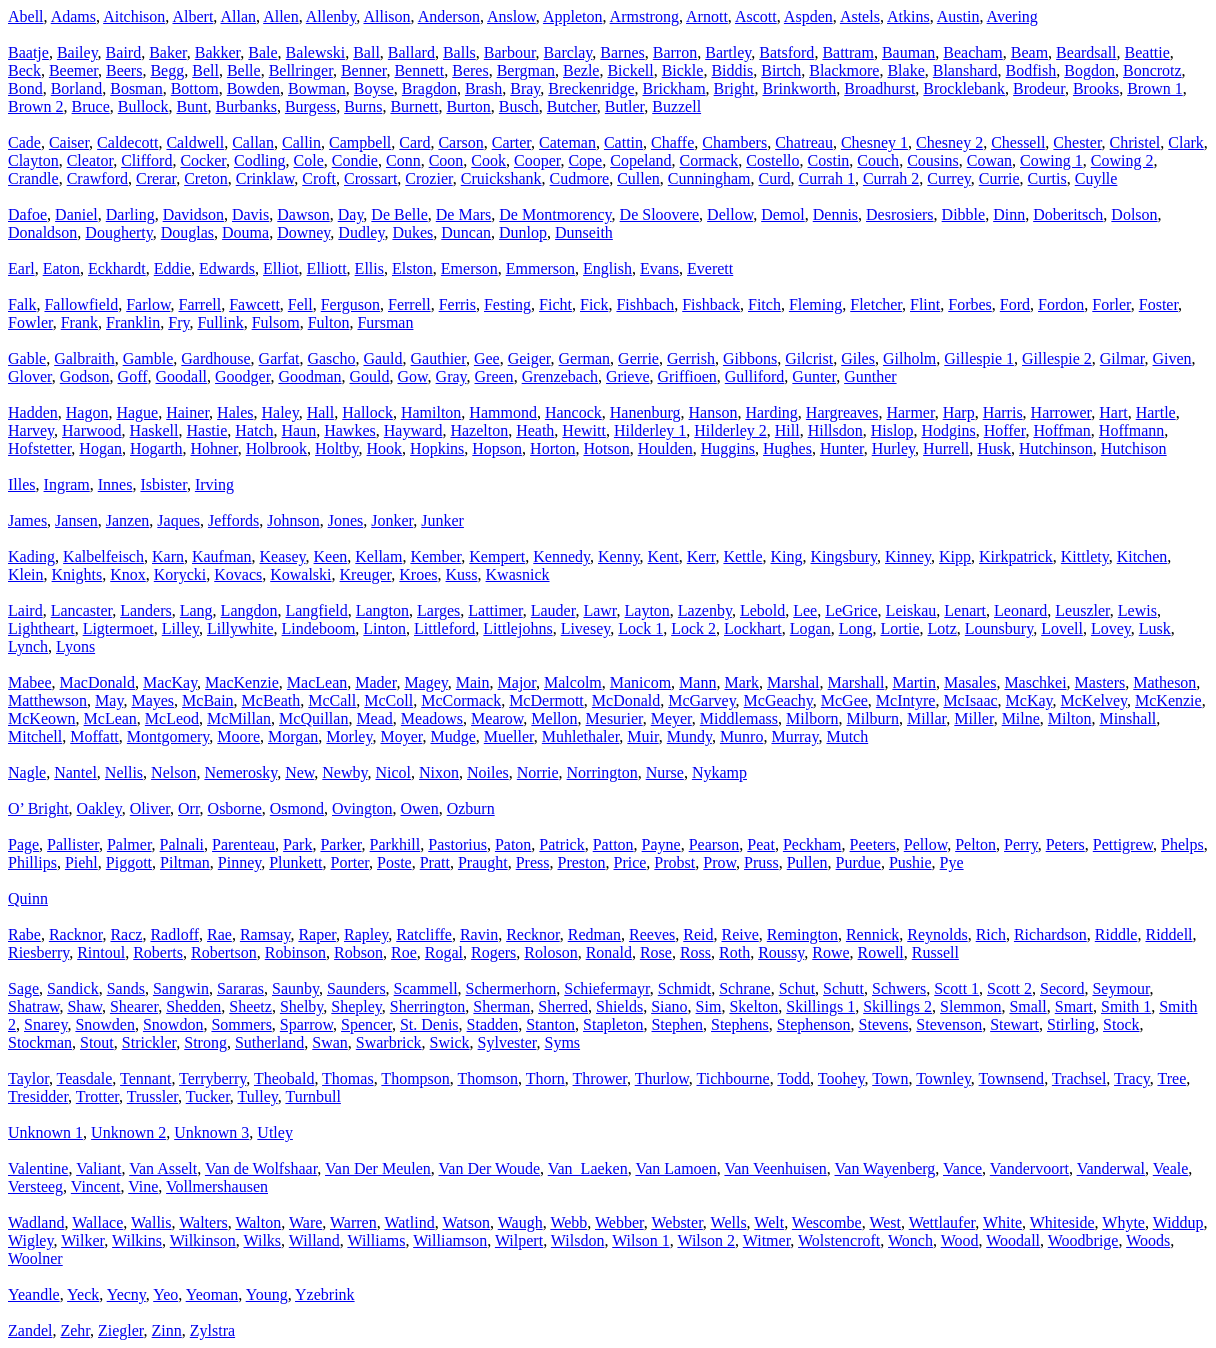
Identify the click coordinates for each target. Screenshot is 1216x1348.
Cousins (933, 160)
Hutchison (1134, 448)
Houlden (665, 448)
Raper (317, 934)
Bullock (143, 106)
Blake (905, 70)
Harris (1003, 412)
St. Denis (429, 1024)
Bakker (218, 52)
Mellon (554, 718)
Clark (1186, 142)
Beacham (973, 52)
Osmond (297, 808)
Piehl (81, 862)
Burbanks (246, 106)
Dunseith (584, 232)
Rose (656, 952)
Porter (350, 862)
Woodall (1013, 1240)
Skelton (753, 1006)
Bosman (136, 88)
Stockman (40, 1042)
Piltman (185, 862)
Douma (245, 232)
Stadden (493, 1024)
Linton (384, 628)
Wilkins (137, 1240)
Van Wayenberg (885, 1168)
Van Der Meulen (378, 1168)
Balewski (316, 52)
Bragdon (429, 88)
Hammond (503, 412)
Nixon (439, 772)
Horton (552, 448)
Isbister (163, 484)
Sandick (73, 988)
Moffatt (94, 736)
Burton (468, 106)
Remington (802, 934)
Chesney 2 (949, 142)
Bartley (728, 52)
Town (890, 1078)
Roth (734, 952)
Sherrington (428, 1006)
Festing (507, 304)
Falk (22, 304)
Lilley (180, 628)
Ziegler (121, 1330)
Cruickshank (501, 178)
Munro (742, 736)
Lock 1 (640, 628)
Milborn (812, 718)
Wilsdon (578, 1240)
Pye (952, 862)
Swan (330, 1042)
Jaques (178, 520)
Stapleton (613, 1024)
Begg (167, 70)
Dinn (1009, 214)
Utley (275, 1132)
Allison (386, 16)
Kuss (462, 574)
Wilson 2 (706, 1240)
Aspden (808, 16)
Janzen (128, 520)
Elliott (327, 268)
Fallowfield (81, 304)
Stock (1121, 1024)
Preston (581, 862)
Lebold (762, 610)
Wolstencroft (839, 1240)
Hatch (254, 430)
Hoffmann (1131, 430)
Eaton (61, 268)
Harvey (31, 430)
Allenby (331, 16)
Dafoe (27, 214)
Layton (647, 610)
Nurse (665, 772)
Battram (848, 52)
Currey (948, 178)
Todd (793, 1078)
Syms (562, 1042)
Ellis (369, 268)
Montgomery (168, 736)
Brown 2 (36, 106)
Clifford (146, 160)
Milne (1021, 718)
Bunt (191, 106)
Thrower (600, 1078)
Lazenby (705, 610)
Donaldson (42, 232)
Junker (442, 520)
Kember (435, 556)
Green (494, 376)
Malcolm (573, 682)
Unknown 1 (45, 1132)
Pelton (975, 844)
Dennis (835, 214)
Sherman (501, 1006)
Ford (1015, 304)
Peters (1065, 844)
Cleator (90, 160)
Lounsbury (999, 628)
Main (473, 682)
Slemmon (970, 1006)
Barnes (622, 52)
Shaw (84, 1006)
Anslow (511, 16)
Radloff (174, 934)
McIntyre (906, 700)
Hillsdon (835, 430)
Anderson (449, 16)
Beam (1029, 52)
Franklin (133, 322)
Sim (709, 1006)
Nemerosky (240, 772)
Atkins (908, 16)
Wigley (30, 1240)
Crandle (33, 178)
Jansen (76, 520)
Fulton (329, 322)
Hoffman (1061, 430)
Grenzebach (560, 376)
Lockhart (753, 628)
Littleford (444, 628)
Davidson (193, 214)
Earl (21, 268)
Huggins (728, 448)
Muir (642, 736)
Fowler (30, 322)
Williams (376, 1240)
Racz (126, 934)
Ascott (756, 16)
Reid (698, 934)
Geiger (529, 358)
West (885, 1222)
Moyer (401, 736)
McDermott (546, 700)
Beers (124, 70)
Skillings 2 (897, 1006)
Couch (878, 160)
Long (856, 628)
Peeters (873, 844)
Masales (970, 682)
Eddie (172, 268)
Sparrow (306, 1024)
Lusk (1155, 628)
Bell (205, 70)
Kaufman (222, 556)
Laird (25, 610)
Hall (321, 412)
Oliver (150, 808)
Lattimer (495, 610)
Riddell (1168, 934)
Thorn (545, 1078)
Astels (860, 16)
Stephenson (814, 1024)
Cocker (203, 160)
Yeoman (212, 1294)
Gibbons (750, 358)
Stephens (740, 1024)
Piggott (129, 862)
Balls (459, 52)
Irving (214, 484)
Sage (23, 988)
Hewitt (584, 430)
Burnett (414, 106)
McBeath (271, 700)
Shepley (356, 1006)
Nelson (173, 772)
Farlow (148, 304)
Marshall (856, 682)
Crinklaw (265, 178)
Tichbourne (732, 1078)
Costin (829, 160)
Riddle (1116, 934)
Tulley (258, 1096)
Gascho (331, 358)
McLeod (172, 718)
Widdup (1178, 1222)
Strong (205, 1042)
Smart (1074, 1006)
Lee (805, 610)
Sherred (563, 1006)
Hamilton (431, 412)
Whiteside (1062, 1222)
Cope (585, 160)
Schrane (745, 988)
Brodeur (1039, 88)
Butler (624, 106)
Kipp (955, 556)
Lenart (965, 610)
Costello (772, 160)
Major (517, 682)
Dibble (964, 214)
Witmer (767, 1240)
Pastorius (457, 844)
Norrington (602, 772)
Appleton (573, 16)
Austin (958, 16)
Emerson (469, 268)
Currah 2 (891, 178)
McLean (110, 718)
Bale (262, 52)
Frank (79, 322)
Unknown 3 (211, 1132)
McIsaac (970, 700)
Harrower (1061, 412)
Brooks (1096, 88)
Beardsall (1086, 52)
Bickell (630, 70)
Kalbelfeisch (103, 556)
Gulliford (755, 376)
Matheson (1164, 682)
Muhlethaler (581, 736)
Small (1027, 1006)
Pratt (435, 862)
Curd (774, 178)
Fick (594, 304)
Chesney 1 (874, 142)
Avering (1012, 16)
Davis (250, 214)
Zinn (167, 1330)
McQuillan (313, 718)
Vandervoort (1029, 1168)
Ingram (67, 484)
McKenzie (1168, 700)
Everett (710, 268)
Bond (25, 88)
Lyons (75, 646)
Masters (1100, 682)
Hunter (842, 448)
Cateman (567, 142)
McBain (208, 700)
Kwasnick (518, 574)
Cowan (989, 160)
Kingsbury (843, 556)
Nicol (393, 772)
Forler (1111, 304)
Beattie (1147, 52)
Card (414, 142)
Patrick (561, 844)
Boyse (374, 88)
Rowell (881, 952)
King (786, 556)
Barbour (510, 52)
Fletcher (876, 304)
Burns (363, 106)
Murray (794, 736)
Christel (1135, 142)
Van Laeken (588, 1168)
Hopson (497, 448)
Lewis (1137, 610)
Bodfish (1031, 70)
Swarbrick (389, 1042)
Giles (858, 358)
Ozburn (471, 808)
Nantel (75, 772)
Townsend (1012, 1078)
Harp (959, 412)
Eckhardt (117, 268)
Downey (303, 232)
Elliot (281, 268)
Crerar (156, 178)
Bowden (253, 88)
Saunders (356, 988)
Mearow (497, 718)
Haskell (154, 430)
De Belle (399, 214)
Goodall (182, 376)
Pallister (73, 844)
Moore (238, 736)
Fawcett (254, 304)
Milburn (872, 718)
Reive (739, 934)
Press (533, 862)
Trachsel (1079, 1078)
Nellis (124, 772)
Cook (488, 160)
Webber (619, 1222)
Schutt (843, 988)
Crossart (370, 178)
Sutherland (269, 1042)
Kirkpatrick (1016, 556)
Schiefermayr (607, 988)
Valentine (38, 1168)
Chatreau (804, 142)
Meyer (671, 718)
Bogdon (1089, 70)
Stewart (1014, 1024)
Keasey (282, 556)
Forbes (970, 304)
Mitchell (35, 736)
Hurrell (946, 448)
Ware (305, 1222)
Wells (729, 1222)
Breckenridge (591, 88)
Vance (962, 1168)
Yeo (165, 1294)
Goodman (309, 376)
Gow (413, 376)
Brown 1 (1155, 88)
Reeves (652, 934)
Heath (535, 430)
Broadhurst (879, 88)
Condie (355, 160)
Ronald (609, 952)
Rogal (444, 952)
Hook (385, 448)
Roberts (158, 952)
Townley (943, 1078)
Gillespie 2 (1057, 358)
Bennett (419, 70)
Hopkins (437, 448)
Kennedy (561, 556)
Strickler (149, 1042)
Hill (787, 430)
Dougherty (118, 232)
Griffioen (687, 376)
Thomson (488, 1078)
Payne (661, 844)
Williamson (450, 1240)
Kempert (497, 556)
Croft (319, 178)
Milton (1070, 718)
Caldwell (195, 142)
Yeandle (34, 1294)
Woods (1148, 1240)
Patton (613, 844)
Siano (669, 1006)
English (607, 268)
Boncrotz (1152, 70)
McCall (332, 700)
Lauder (553, 610)
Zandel (30, 1330)
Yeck (83, 1294)
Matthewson (47, 700)
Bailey (77, 52)
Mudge (452, 736)
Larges (438, 610)
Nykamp (719, 772)
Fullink (220, 322)
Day (351, 214)
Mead (374, 718)
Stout (97, 1042)
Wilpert (519, 1240)
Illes (22, 484)
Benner (364, 70)
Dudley (361, 232)
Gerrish (691, 358)
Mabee (30, 682)
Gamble (148, 358)
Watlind (409, 1222)
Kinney (908, 556)
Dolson (1134, 214)
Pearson (714, 844)
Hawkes (350, 430)
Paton (513, 844)
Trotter (97, 1096)
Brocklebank (964, 88)
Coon (446, 160)
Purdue (858, 862)
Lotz (942, 628)
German (585, 358)
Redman (594, 934)
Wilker (82, 1240)
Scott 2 (1009, 988)
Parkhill (395, 844)
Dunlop (523, 232)
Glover (30, 376)
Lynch (28, 646)
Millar (926, 718)
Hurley (893, 448)
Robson (358, 952)
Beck (24, 70)
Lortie (899, 628)
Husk (994, 448)
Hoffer (1005, 430)
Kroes (418, 574)
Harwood (92, 430)
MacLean (317, 682)
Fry (178, 322)
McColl (388, 700)
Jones (346, 520)
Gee (487, 358)
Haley (280, 412)
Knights (77, 574)
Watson (466, 1222)
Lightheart (41, 628)
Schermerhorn (511, 988)
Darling (130, 214)
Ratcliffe (424, 934)
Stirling (1071, 1024)
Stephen (677, 1024)
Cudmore (580, 178)
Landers (146, 610)
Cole (309, 160)
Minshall (1127, 718)
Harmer (910, 412)
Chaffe (672, 142)
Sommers (241, 1024)
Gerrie (638, 358)
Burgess (310, 106)
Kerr (701, 556)
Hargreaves (842, 412)
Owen (419, 808)
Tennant (145, 1078)
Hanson (713, 412)
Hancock (573, 412)
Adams (73, 16)
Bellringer (301, 70)
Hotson (606, 448)
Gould (370, 376)
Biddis (732, 70)
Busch (519, 106)
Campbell (360, 142)
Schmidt (684, 988)
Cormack (709, 160)
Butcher (572, 106)
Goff (133, 376)
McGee (844, 700)
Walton (258, 1222)
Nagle (27, 772)
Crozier (428, 178)
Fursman (385, 322)
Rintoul (101, 952)
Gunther (870, 376)
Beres (470, 70)
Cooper (537, 160)
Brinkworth (799, 88)
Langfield (316, 610)
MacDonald (98, 682)
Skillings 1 (820, 1006)
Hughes (787, 448)
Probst (674, 862)
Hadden (33, 412)
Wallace (97, 1222)
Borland (77, 88)
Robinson (295, 952)
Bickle (683, 70)
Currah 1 (826, 178)
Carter (511, 142)
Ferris (457, 304)
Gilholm (909, 358)
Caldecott (127, 142)
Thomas (348, 1078)
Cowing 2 (1122, 160)
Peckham (812, 844)
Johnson (293, 520)
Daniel (76, 214)
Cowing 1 (1051, 160)
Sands (126, 988)
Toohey (841, 1078)
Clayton (33, 160)
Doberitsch (1068, 214)
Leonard (1020, 610)
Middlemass (739, 718)
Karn (168, 556)
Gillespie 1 (979, 358)
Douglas (187, 232)
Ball (366, 52)
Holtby (336, 448)
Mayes (152, 700)
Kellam (378, 556)
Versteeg (35, 1186)
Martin (914, 682)
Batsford (786, 52)
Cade (24, 142)
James (27, 520)
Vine (143, 1186)
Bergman (526, 70)
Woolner (35, 1258)
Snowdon (173, 1024)
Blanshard (965, 70)
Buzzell (676, 106)
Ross (695, 952)
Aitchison (134, 16)
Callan (253, 142)
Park (297, 844)
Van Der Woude (490, 1168)
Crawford (97, 178)
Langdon (249, 610)
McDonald (626, 700)
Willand (314, 1240)
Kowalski (300, 574)
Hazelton (479, 430)
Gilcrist (809, 358)
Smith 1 (1126, 1006)
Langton (382, 610)
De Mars (464, 214)
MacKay (170, 682)
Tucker (208, 1096)
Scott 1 (956, 988)
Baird (124, 52)
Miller (973, 718)
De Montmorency (555, 214)
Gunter (814, 376)
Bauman (908, 52)
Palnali (182, 844)
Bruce (91, 106)
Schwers (899, 988)
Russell (935, 952)
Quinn (28, 898)
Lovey (1111, 628)
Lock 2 (693, 628)
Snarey (45, 1024)
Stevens (884, 1024)
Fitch (764, 304)
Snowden (105, 1024)
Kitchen (1142, 556)
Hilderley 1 (650, 430)
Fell (300, 304)
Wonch (910, 1240)
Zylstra (212, 1330)
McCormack (461, 700)
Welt (769, 1222)
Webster (676, 1222)
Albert (192, 16)
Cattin (623, 142)
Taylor (28, 1078)
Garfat (279, 358)
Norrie (538, 772)
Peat (761, 844)
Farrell (200, 304)
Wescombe (827, 1222)
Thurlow (662, 1078)
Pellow (925, 844)
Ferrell (409, 304)
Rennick (872, 934)
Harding (771, 412)
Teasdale (85, 1078)
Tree (1172, 1078)
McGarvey (701, 700)
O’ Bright (38, 808)
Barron (675, 52)
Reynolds (937, 934)
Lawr (599, 610)
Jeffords (233, 520)
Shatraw (33, 1006)
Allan (238, 16)
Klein (26, 574)
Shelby (301, 1006)
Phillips (32, 862)
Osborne (235, 808)
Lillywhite (240, 628)
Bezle (581, 70)
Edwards (227, 268)
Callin (301, 142)
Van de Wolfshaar (261, 1168)
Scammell (426, 988)
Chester (1077, 142)
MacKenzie (242, 682)
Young (267, 1294)
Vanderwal (1111, 1168)
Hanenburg (645, 412)
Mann (697, 682)
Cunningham (709, 178)
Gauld (382, 358)
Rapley (366, 934)
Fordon (1061, 304)
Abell (26, 16)
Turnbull (312, 1096)
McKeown (42, 718)
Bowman (317, 88)
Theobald (284, 1078)
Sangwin (181, 988)
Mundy (689, 736)
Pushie (910, 862)
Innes (115, 484)
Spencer (366, 1024)
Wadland (36, 1222)
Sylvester (507, 1042)
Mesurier (614, 718)
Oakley (99, 808)
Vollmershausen (217, 1186)
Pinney (239, 862)
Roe (404, 952)
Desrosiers (900, 214)
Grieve (628, 376)
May (109, 700)
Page (23, 844)
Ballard (411, 52)
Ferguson (350, 304)
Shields (619, 1006)
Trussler (152, 1096)
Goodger (242, 376)
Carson (460, 142)
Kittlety (1085, 556)
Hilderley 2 (730, 430)
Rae (219, 934)
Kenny (619, 556)
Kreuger (366, 574)
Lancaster (82, 610)
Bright (734, 88)
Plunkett (295, 862)
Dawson (303, 214)
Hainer (187, 412)
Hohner (213, 448)
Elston (412, 268)
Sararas (240, 988)
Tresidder (38, 1096)
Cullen (638, 178)
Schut (797, 988)
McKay (1029, 700)
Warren (353, 1222)
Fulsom (276, 322)
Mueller (509, 736)
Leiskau (911, 610)
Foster (1158, 304)
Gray (451, 376)
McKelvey (1094, 700)
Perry (1021, 844)
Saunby (295, 988)
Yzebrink (325, 1294)
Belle (244, 70)
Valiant (98, 1168)
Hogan (100, 448)
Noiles (488, 772)
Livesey (586, 628)
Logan (810, 628)
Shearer (134, 1006)
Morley (349, 736)
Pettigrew (1123, 844)
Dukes (412, 232)
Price (629, 862)
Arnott (707, 16)
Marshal (793, 682)
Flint (925, 304)
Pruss (761, 862)
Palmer (129, 844)
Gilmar (1122, 358)
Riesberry (38, 952)
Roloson (550, 952)
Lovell (1062, 628)
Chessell (1018, 142)
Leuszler (1082, 610)
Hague (137, 412)
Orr (189, 808)
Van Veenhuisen (775, 1168)
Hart (1113, 412)
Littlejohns (517, 628)
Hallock (367, 412)
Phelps (1182, 844)
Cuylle (1096, 178)
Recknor (533, 934)
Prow (719, 862)
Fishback (711, 304)
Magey (425, 682)
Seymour (1120, 988)
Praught (483, 862)
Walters (203, 1222)
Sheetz (250, 1006)
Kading (31, 556)
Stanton (550, 1024)
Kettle (742, 556)
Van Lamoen (675, 1168)
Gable (27, 358)
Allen (281, 16)
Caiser (69, 142)
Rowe (830, 952)
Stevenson (949, 1024)
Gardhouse (215, 358)
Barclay (568, 52)
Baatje (28, 52)
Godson (85, 376)
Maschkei (1035, 682)
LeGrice (851, 610)
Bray (525, 88)
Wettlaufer (942, 1222)
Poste (394, 862)
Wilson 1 (641, 1240)
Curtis (1047, 178)
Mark (741, 682)
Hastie (206, 430)
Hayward (413, 430)
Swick (450, 1042)
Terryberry (212, 1078)
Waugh (520, 1222)
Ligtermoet (118, 628)
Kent (663, 556)
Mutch (847, 736)
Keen (331, 556)
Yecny (126, 1294)
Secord (1062, 988)
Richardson (1050, 934)
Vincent (96, 1186)
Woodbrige (1083, 1240)
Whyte (1123, 1222)
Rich (991, 934)
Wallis (151, 1222)
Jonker (392, 520)
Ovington (362, 808)
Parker (340, 844)
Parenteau (243, 844)
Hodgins (948, 430)
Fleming (815, 304)
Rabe (24, 934)
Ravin (479, 934)
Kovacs (238, 574)
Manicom (640, 682)
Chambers (734, 142)
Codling (260, 160)
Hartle (1156, 412)
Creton (206, 178)
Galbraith (84, 358)
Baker (168, 52)
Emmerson (540, 268)
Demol (783, 214)
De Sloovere (660, 214)
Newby (344, 772)
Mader (375, 682)
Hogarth (156, 448)
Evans (659, 268)
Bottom (195, 88)
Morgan (293, 736)
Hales (235, 412)
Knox (128, 574)
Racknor (76, 934)
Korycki (180, 574)
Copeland (640, 160)
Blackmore (844, 70)
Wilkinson (203, 1240)
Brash (483, 88)
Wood (960, 1240)
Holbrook (276, 448)
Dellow (730, 214)
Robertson (224, 952)
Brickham (673, 88)
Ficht (555, 304)
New (299, 772)
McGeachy (778, 700)
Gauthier (438, 358)
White (1002, 1222)
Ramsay (265, 934)
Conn (403, 160)
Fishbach (645, 304)
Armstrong (644, 16)
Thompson (415, 1078)
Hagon (87, 412)
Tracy (1132, 1078)
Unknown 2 (128, 1132)
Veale (1171, 1168)
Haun (299, 430)
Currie (999, 178)
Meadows (432, 718)
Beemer (73, 70)
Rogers (493, 952)
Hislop (892, 430)
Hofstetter (39, 448)
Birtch (781, 70)
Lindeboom (319, 628)
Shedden (193, 1006)
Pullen (807, 862)
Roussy (781, 952)
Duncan (466, 232)
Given (1172, 358)
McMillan (239, 718)
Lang (196, 610)
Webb (568, 1222)
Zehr (75, 1330)
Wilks (263, 1240)
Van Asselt (163, 1168)
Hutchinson (1056, 448)
